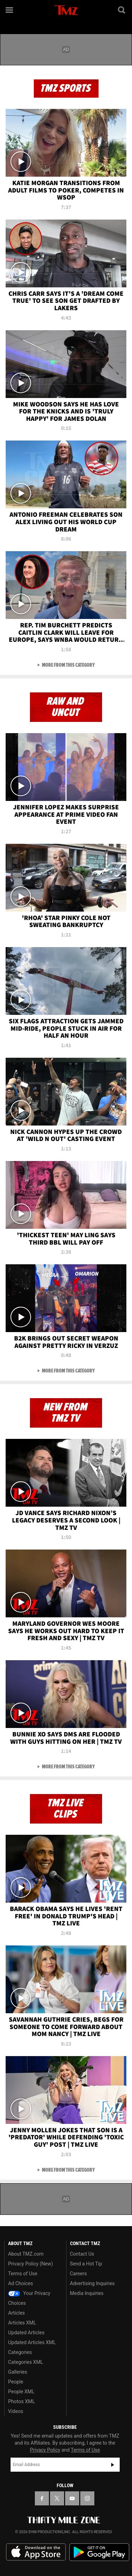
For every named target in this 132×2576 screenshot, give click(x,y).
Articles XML (22, 2323)
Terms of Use (22, 2273)
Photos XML (21, 2401)
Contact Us (82, 2254)
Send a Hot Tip (86, 2264)
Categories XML (25, 2362)
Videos (15, 2411)
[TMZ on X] (57, 2498)
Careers (78, 2273)
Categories (20, 2352)
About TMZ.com (26, 2254)
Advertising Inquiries (92, 2283)
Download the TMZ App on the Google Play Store (99, 2552)
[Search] (122, 10)
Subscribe (113, 2465)
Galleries (17, 2372)
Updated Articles (26, 2332)
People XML (21, 2391)
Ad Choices (20, 2283)
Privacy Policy (45, 2450)
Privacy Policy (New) (30, 2264)
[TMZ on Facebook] (42, 2498)
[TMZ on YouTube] (72, 2498)
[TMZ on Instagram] (87, 2498)
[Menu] (10, 10)
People (15, 2382)
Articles (16, 2313)
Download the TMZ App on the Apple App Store (36, 2552)
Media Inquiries (86, 2293)
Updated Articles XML (32, 2342)
